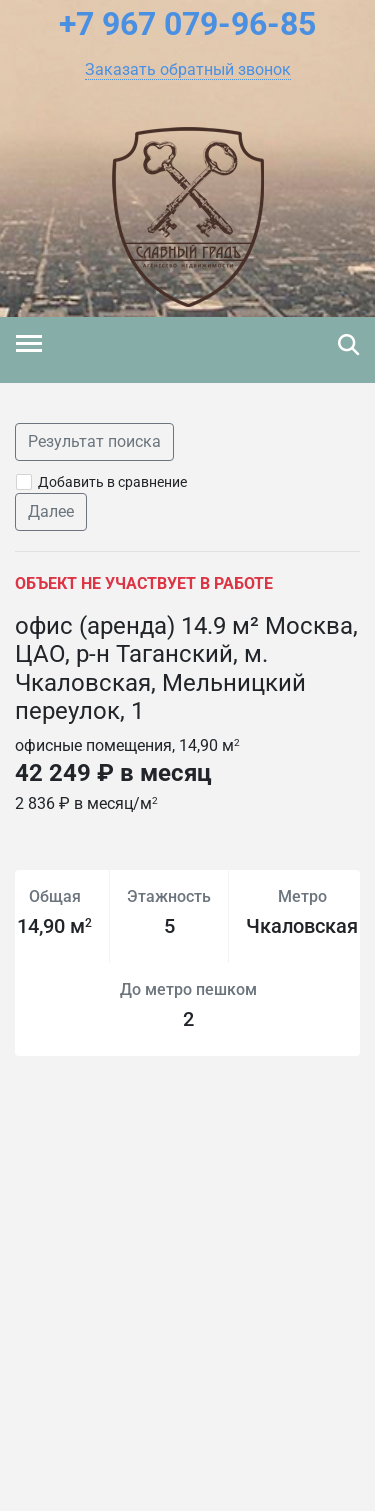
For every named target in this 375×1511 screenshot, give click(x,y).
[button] (188, 70)
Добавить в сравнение (112, 482)
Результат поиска (94, 441)
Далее (51, 511)
